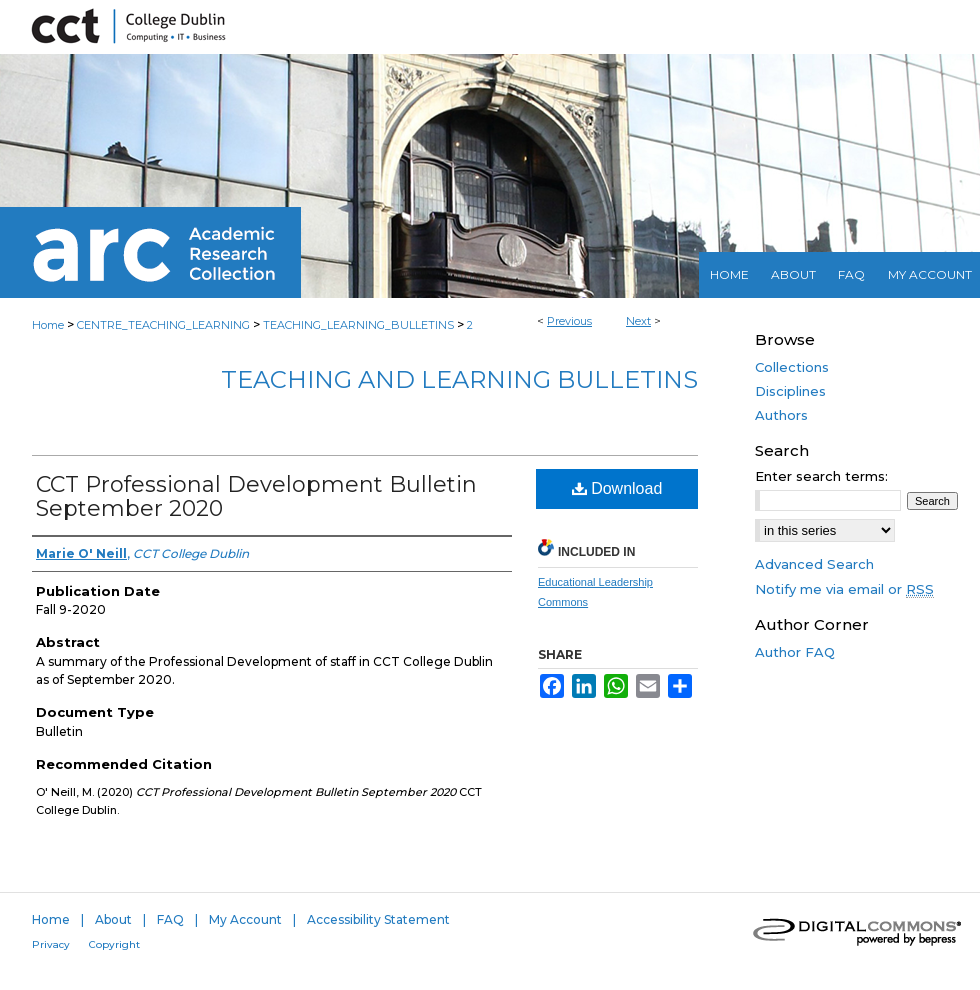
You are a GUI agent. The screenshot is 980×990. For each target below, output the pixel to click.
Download (617, 488)
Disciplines (790, 391)
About (113, 919)
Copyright (114, 944)
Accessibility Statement (378, 919)
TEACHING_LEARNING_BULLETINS (358, 325)
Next (638, 321)
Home (48, 325)
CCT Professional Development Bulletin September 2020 (256, 496)
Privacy (51, 944)
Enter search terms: (821, 476)
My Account (245, 919)
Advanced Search (814, 564)
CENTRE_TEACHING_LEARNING (163, 325)
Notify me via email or (844, 589)
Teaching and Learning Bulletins (459, 379)
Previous (569, 321)
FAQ (170, 919)
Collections (792, 367)
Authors (781, 415)
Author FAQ (795, 652)
